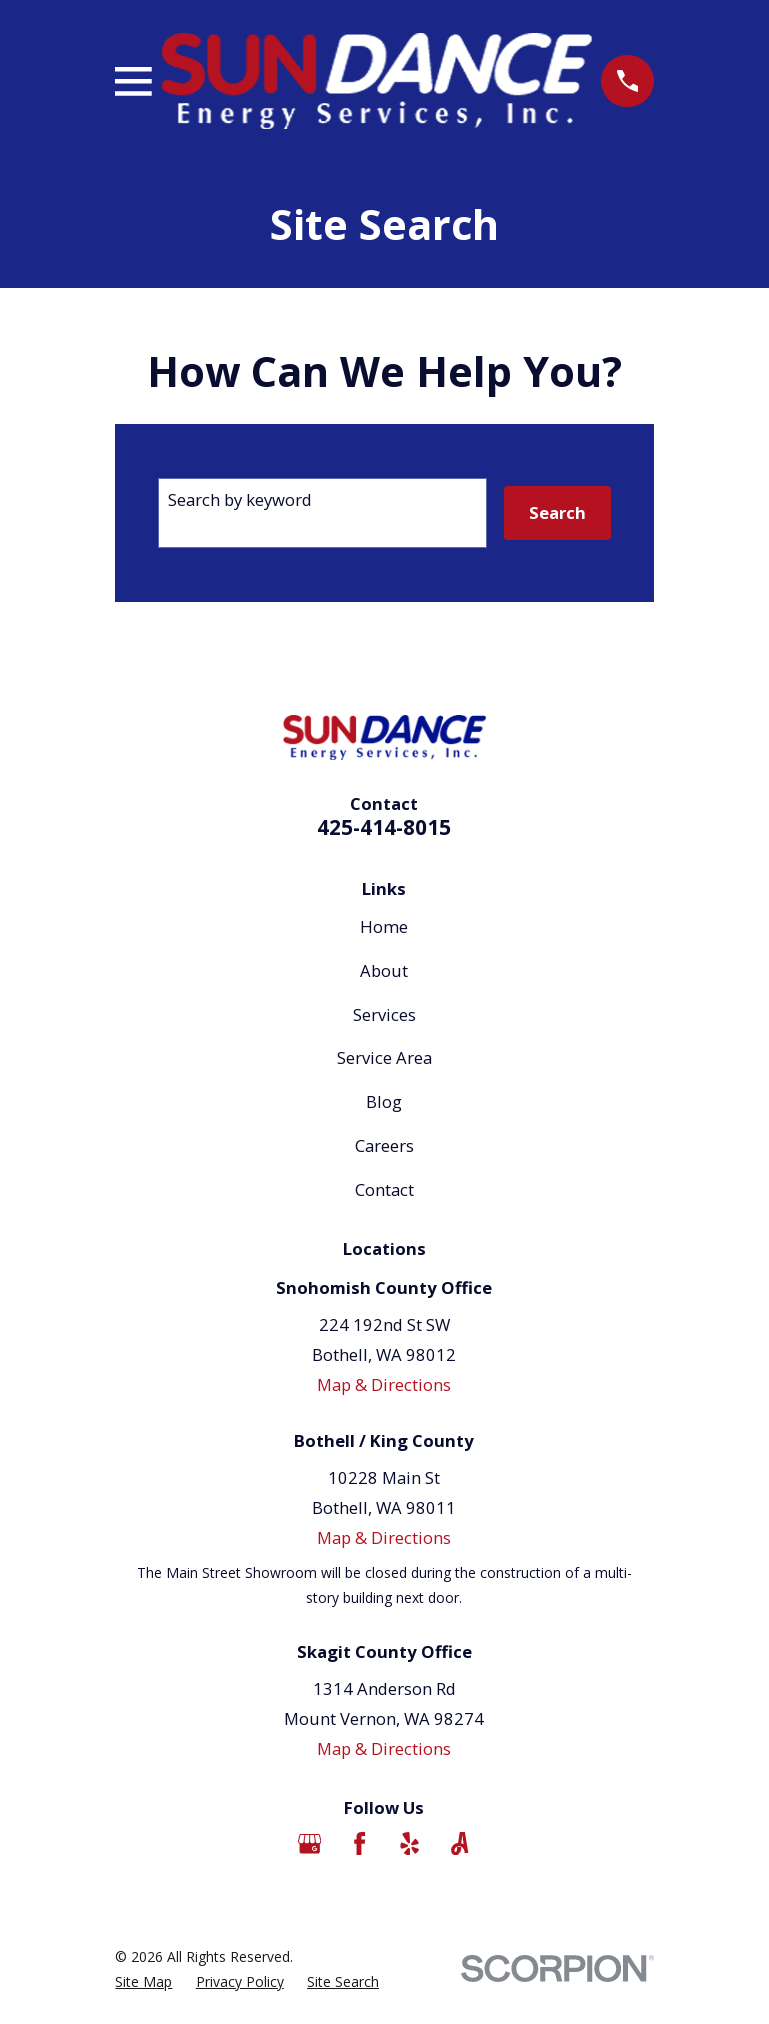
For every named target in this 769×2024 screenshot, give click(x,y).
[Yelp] (409, 1843)
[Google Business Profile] (309, 1843)
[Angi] (459, 1843)
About (384, 970)
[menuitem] (143, 1981)
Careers (384, 1145)
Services (384, 1014)
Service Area (384, 1057)
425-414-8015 (384, 827)
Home (384, 926)
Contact (384, 1189)
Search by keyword (240, 499)
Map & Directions (384, 1384)
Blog (384, 1101)
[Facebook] (359, 1843)
